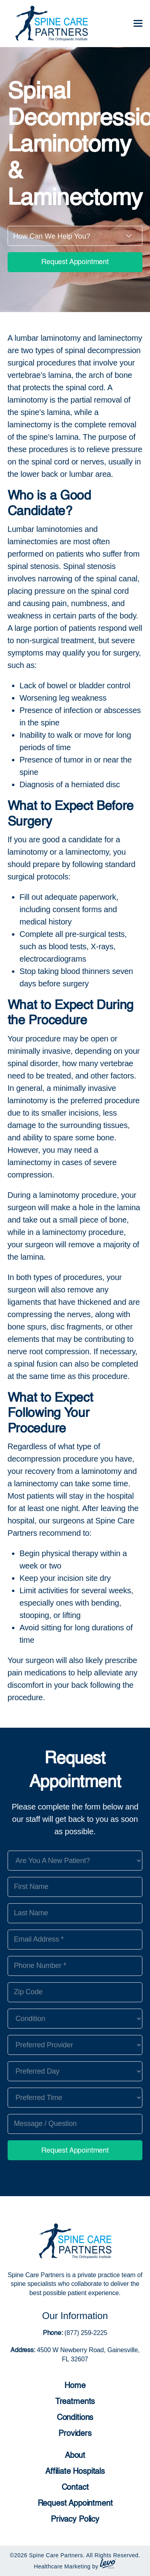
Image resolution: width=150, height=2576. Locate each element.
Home (74, 2386)
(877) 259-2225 (85, 2332)
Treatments (75, 2402)
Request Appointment (75, 262)
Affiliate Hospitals (75, 2472)
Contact (75, 2488)
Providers (75, 2434)
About (75, 2456)
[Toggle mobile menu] (138, 24)
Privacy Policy (75, 2520)
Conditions (75, 2418)
